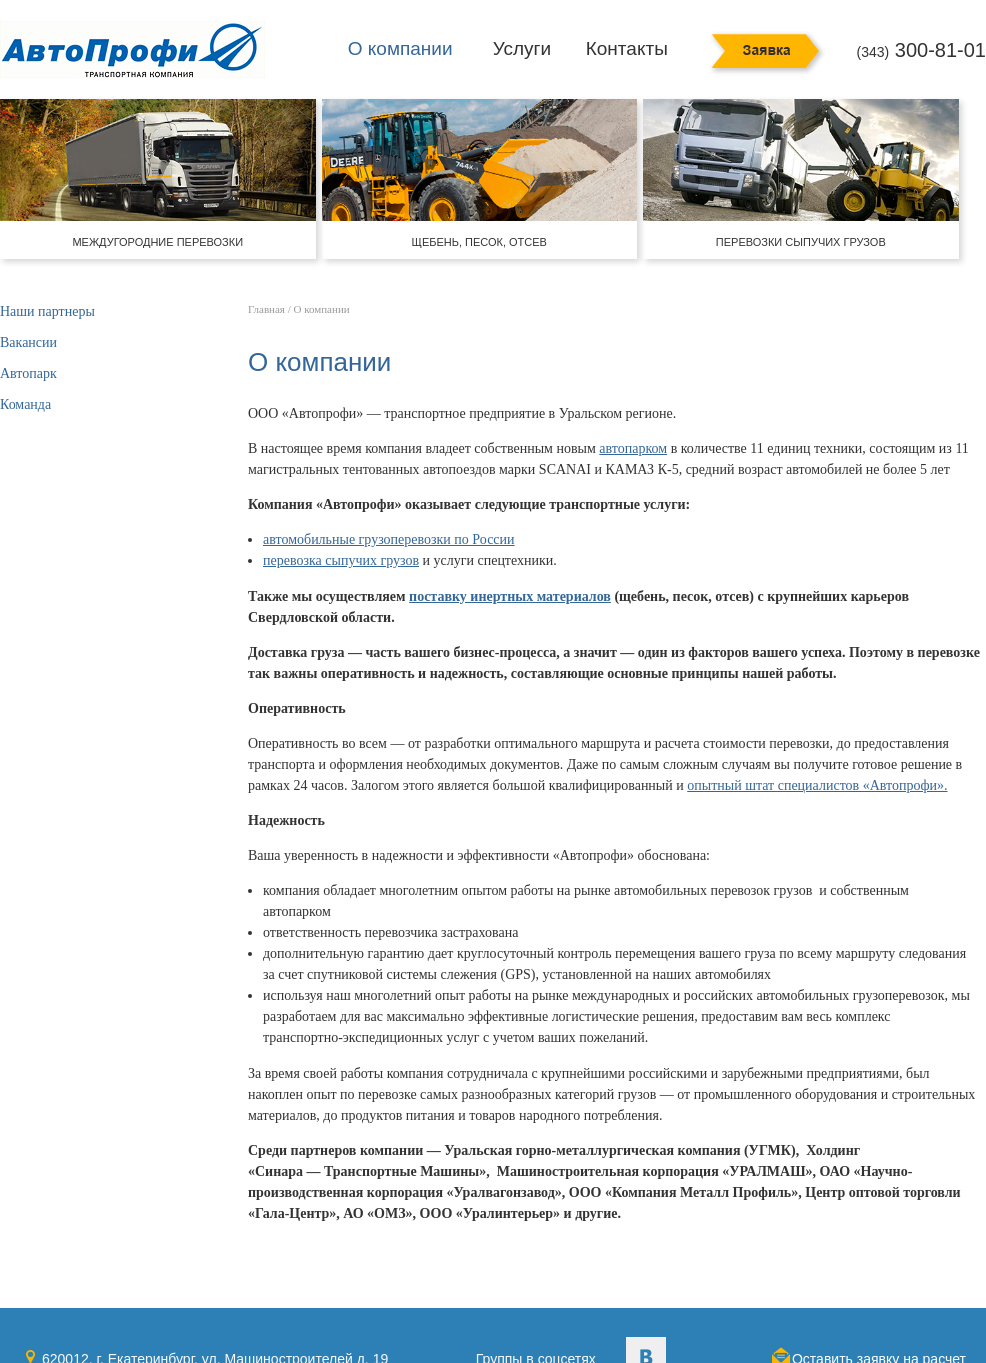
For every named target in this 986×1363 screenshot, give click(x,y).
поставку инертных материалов (510, 596)
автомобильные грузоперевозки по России (389, 539)
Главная (266, 309)
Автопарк (28, 373)
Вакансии (28, 342)
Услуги (522, 48)
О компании (400, 48)
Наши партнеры (47, 311)
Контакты (627, 48)
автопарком (633, 448)
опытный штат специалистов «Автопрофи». (817, 785)
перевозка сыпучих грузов (341, 560)
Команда (25, 404)
